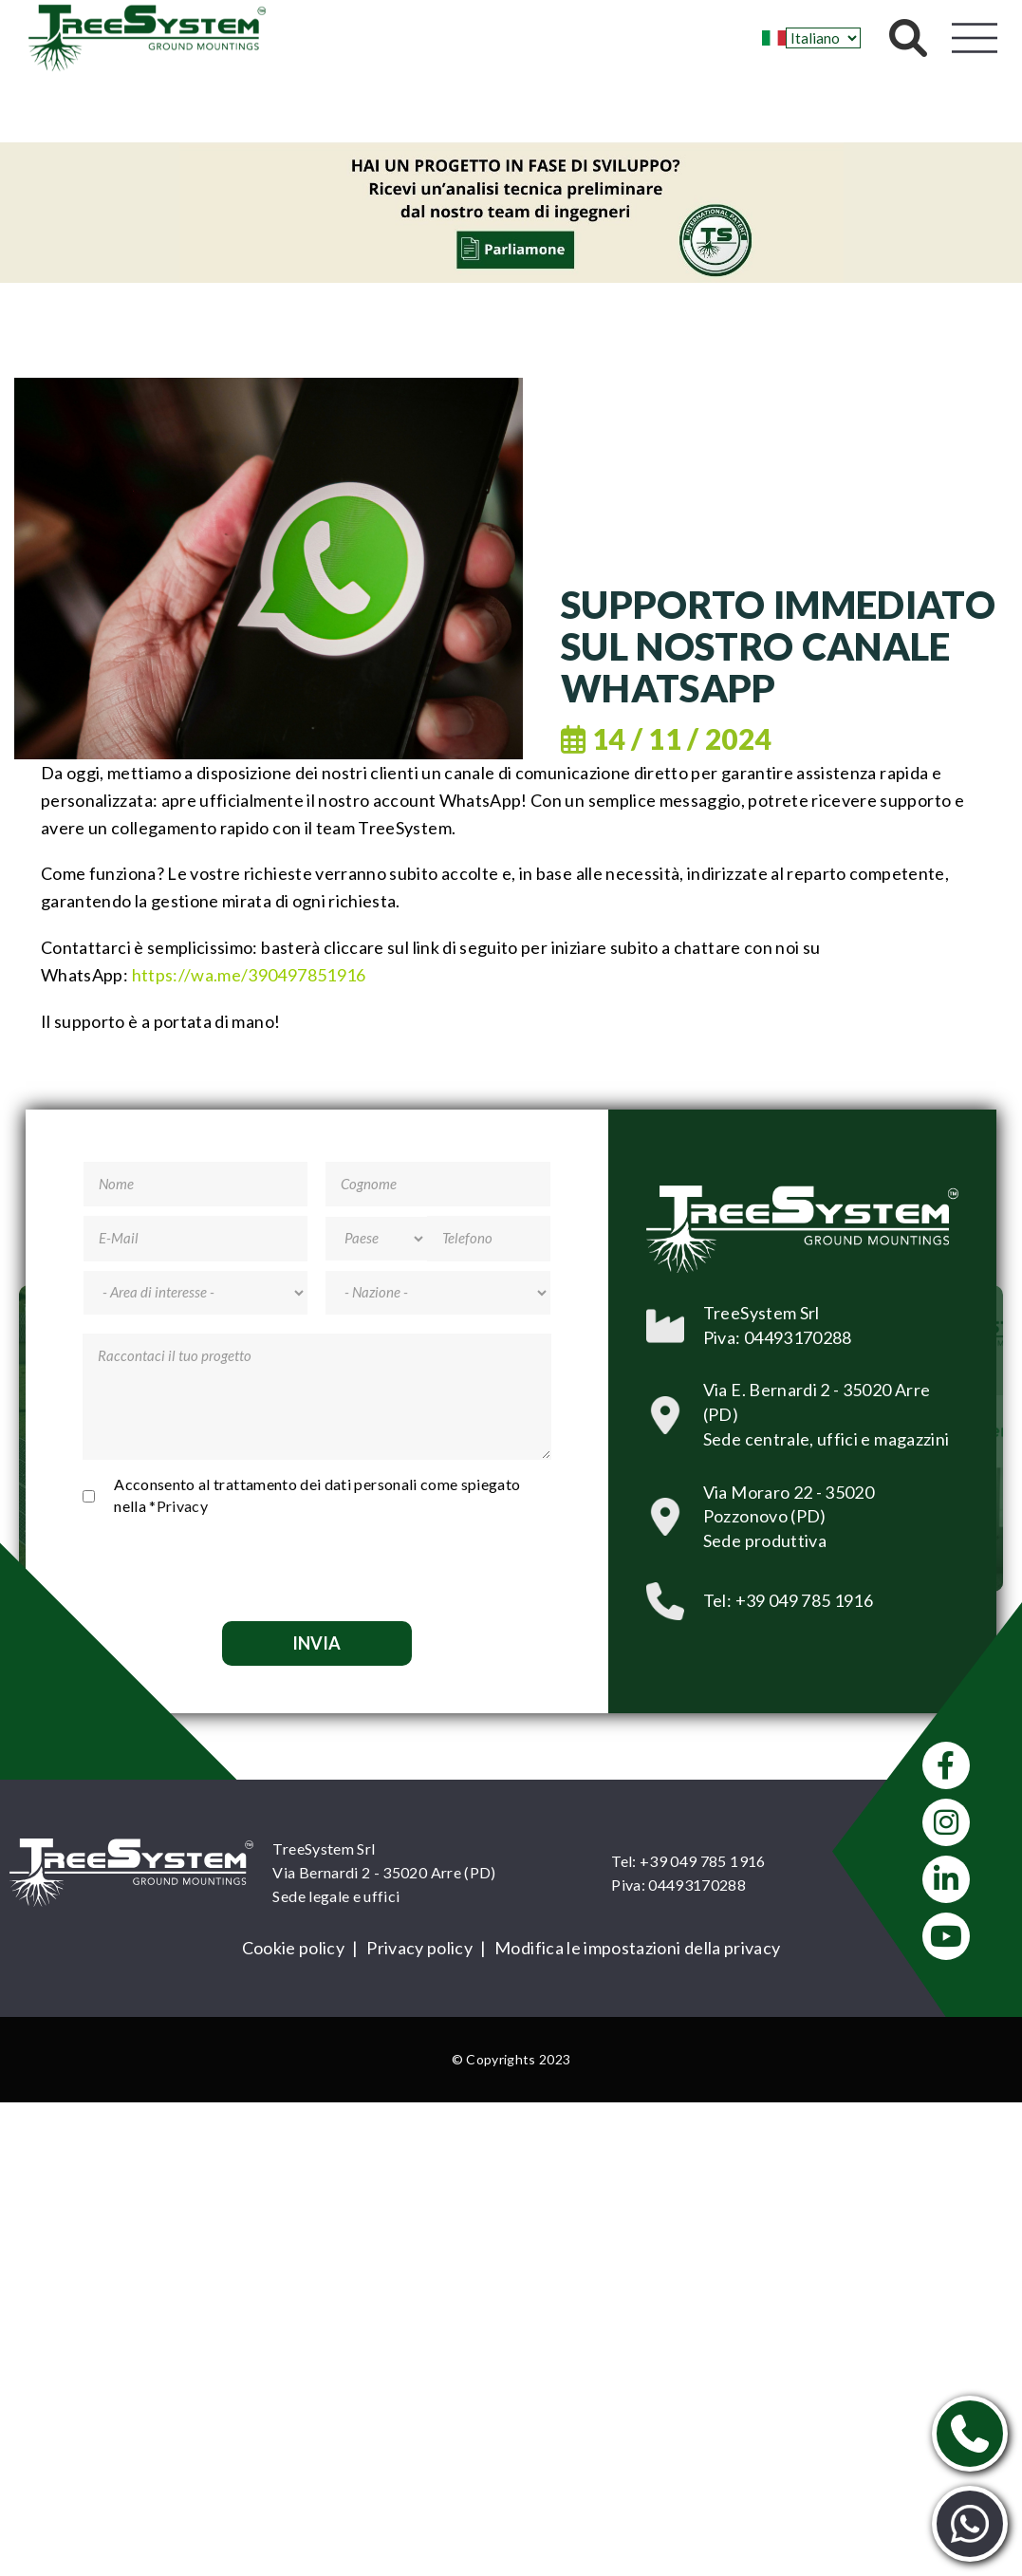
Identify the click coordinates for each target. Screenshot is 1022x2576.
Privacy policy (419, 1947)
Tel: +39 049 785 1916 (688, 1861)
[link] (249, 974)
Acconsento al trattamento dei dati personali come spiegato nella (317, 1495)
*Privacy (178, 1506)
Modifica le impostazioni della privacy (637, 1947)
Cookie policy (293, 1947)
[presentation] (317, 1565)
